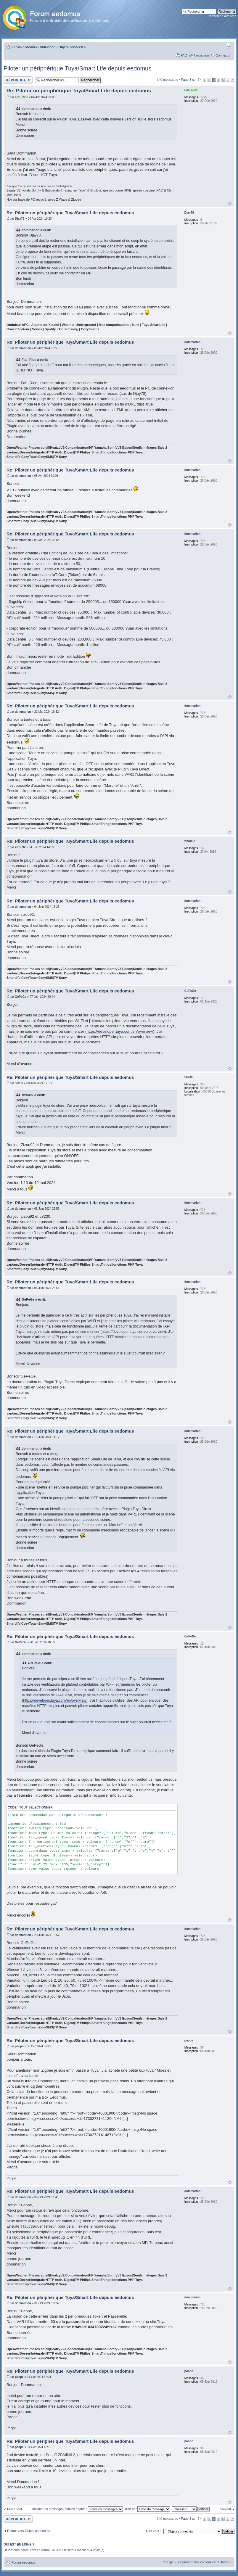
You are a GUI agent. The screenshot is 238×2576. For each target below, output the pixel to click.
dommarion (23, 348)
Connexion (223, 55)
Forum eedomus (24, 47)
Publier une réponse (18, 80)
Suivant (225, 2509)
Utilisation (47, 47)
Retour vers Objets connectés (28, 2530)
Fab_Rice (21, 97)
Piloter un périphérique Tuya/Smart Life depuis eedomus (77, 68)
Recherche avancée (222, 16)
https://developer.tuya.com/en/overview (119, 1031)
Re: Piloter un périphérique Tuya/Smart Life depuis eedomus (79, 91)
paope (19, 2046)
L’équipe (168, 2562)
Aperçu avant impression (228, 46)
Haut (229, 203)
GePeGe (20, 996)
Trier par (147, 2509)
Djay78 (19, 218)
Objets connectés (72, 47)
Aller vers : (153, 2531)
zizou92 (20, 847)
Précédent (14, 2509)
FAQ (184, 55)
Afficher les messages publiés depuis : (77, 2509)
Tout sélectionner (35, 1807)
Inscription (201, 55)
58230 (19, 1083)
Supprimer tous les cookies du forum (203, 2562)
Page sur (190, 79)
